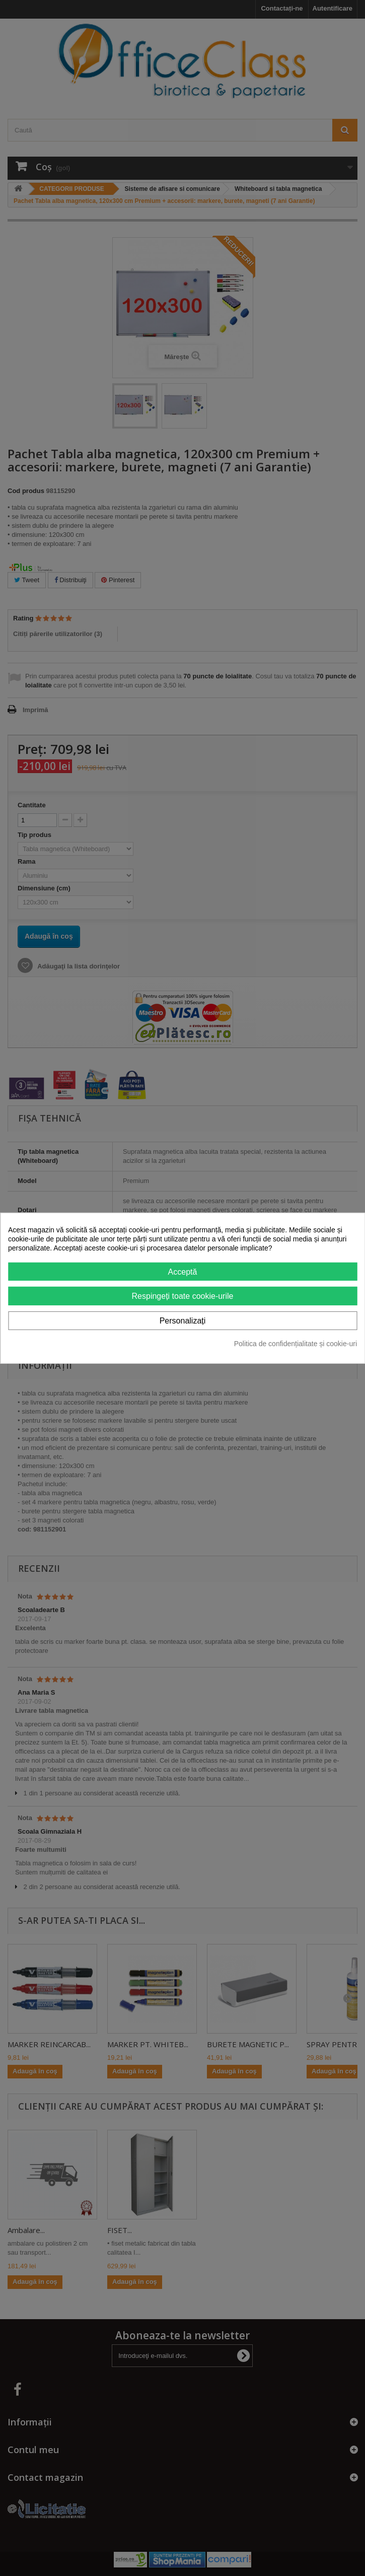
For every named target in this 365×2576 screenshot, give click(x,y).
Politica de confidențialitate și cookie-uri (295, 1344)
